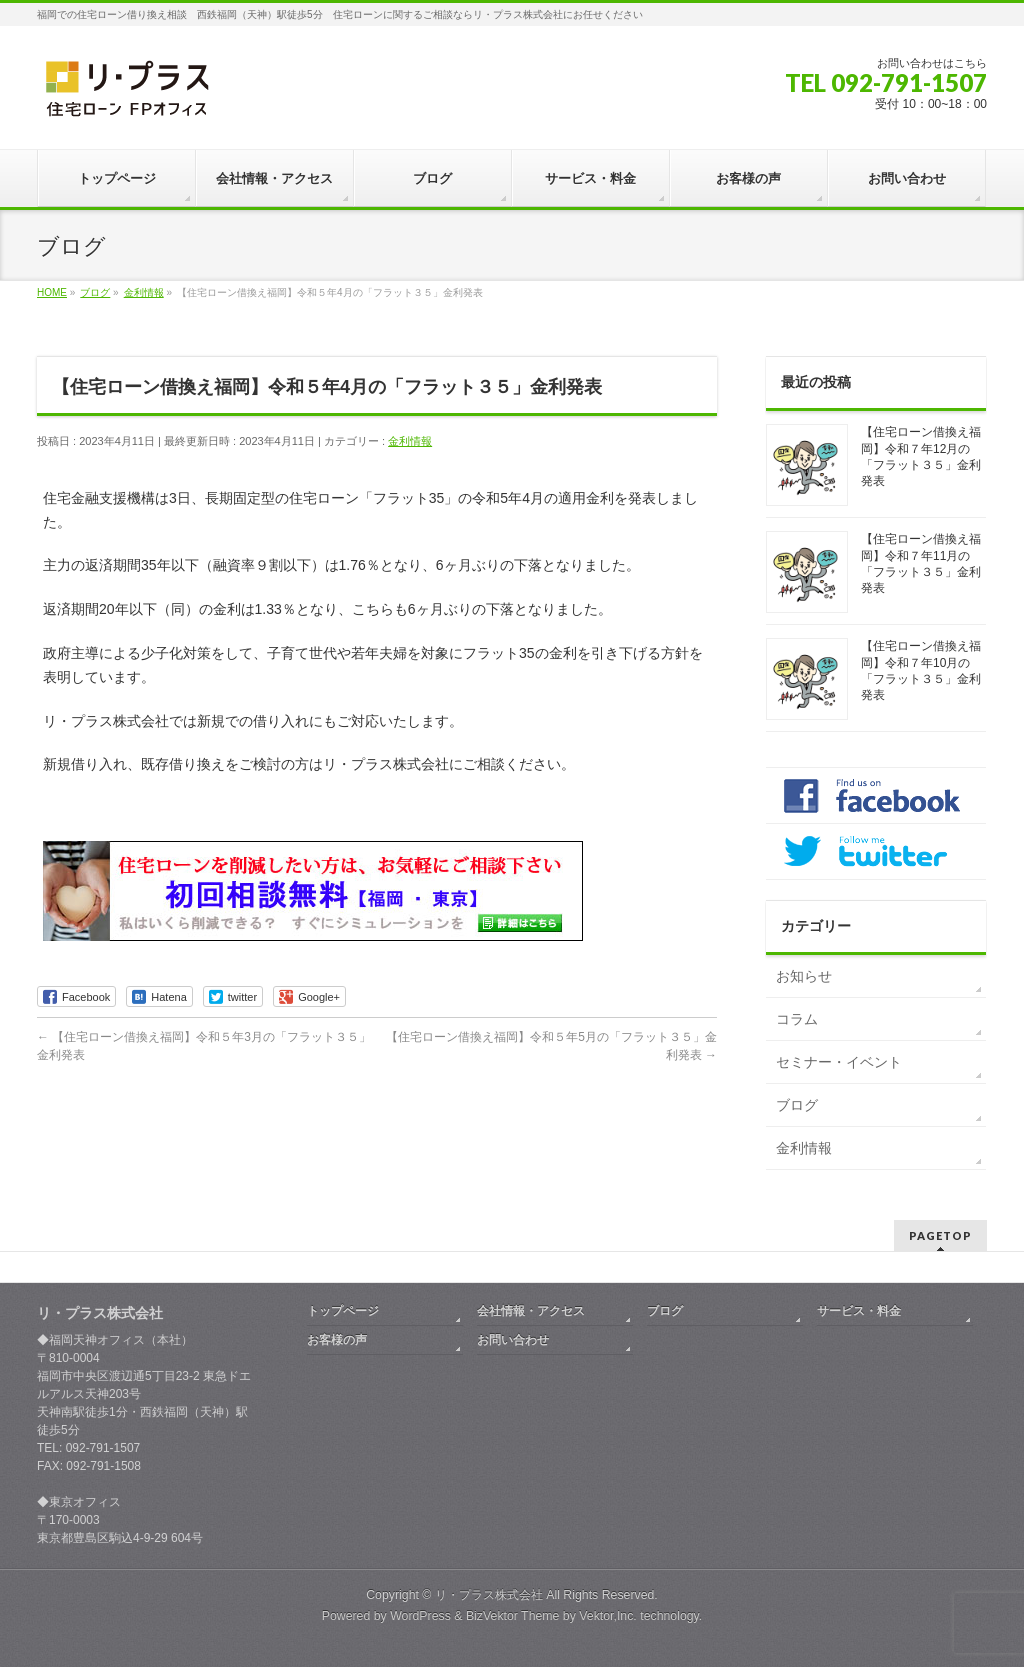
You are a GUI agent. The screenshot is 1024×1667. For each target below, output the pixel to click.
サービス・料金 (859, 1311)
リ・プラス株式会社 (489, 1595)
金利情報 (410, 441)
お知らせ (804, 976)
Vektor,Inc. (608, 1616)
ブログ (797, 1105)
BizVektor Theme (513, 1616)
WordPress (420, 1616)
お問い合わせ (513, 1340)
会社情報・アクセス (531, 1311)
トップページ (343, 1311)
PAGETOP (940, 1235)
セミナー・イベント (839, 1062)
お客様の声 (337, 1340)
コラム (797, 1019)
